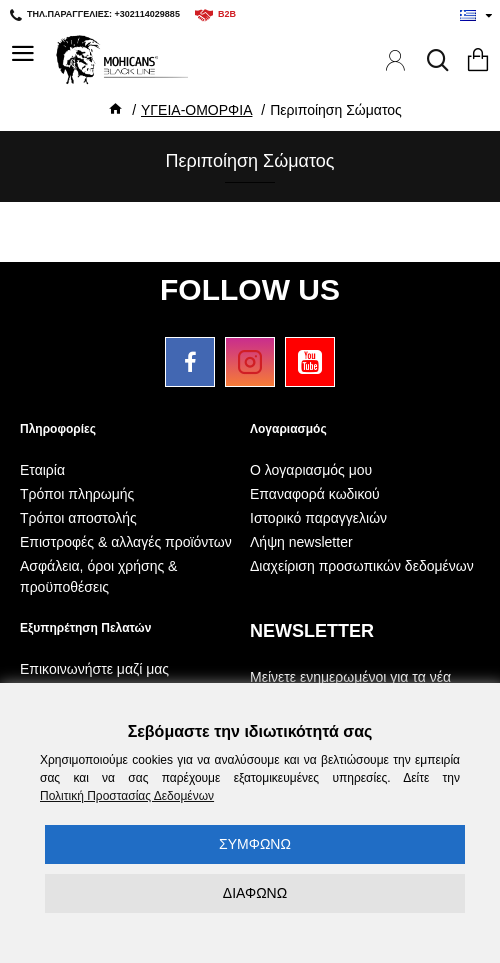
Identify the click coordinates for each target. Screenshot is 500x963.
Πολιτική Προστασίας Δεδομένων (127, 796)
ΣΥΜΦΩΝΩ (255, 844)
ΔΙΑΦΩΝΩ (255, 893)
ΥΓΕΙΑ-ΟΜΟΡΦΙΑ (196, 110)
